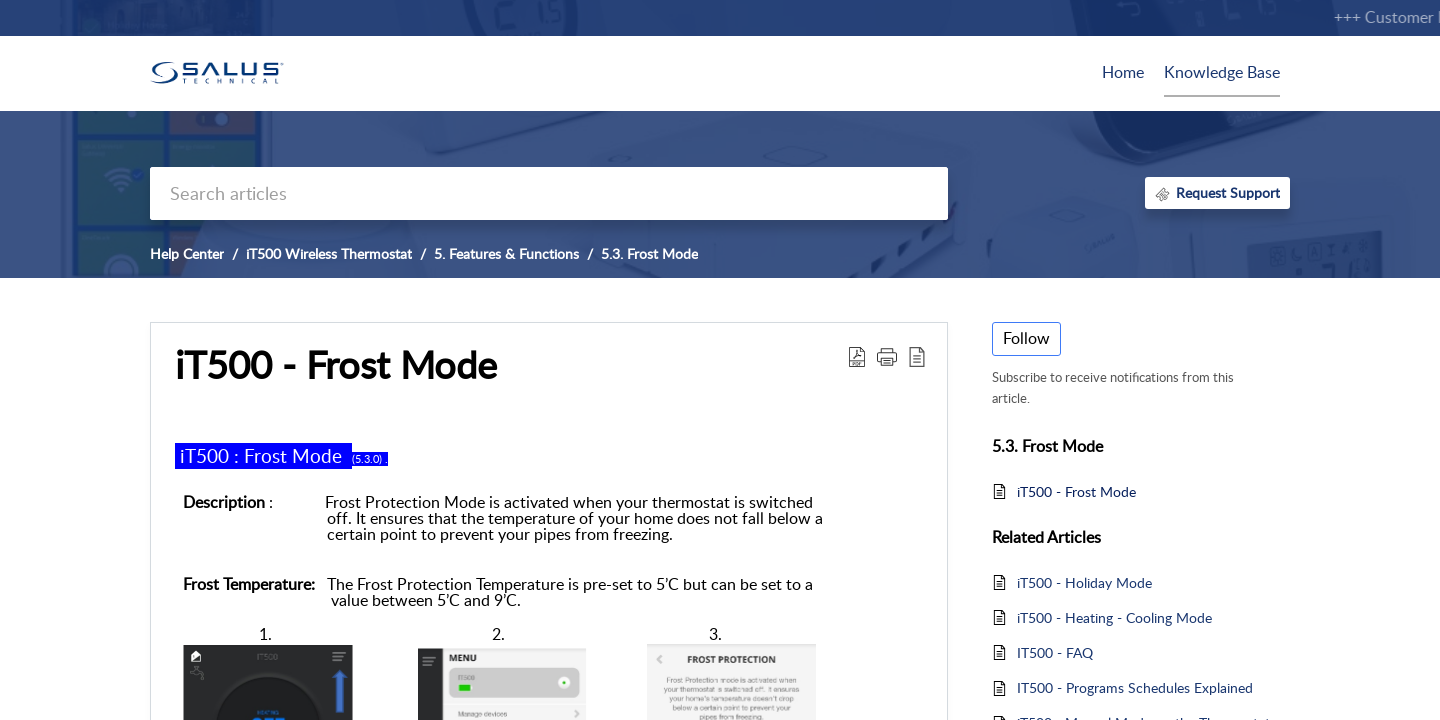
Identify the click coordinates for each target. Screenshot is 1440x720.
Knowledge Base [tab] (1222, 72)
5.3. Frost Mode (649, 253)
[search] (549, 193)
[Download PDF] (857, 356)
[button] (887, 356)
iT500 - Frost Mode (336, 365)
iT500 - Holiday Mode (1084, 582)
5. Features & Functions (506, 253)
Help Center (187, 253)
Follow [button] (1026, 338)
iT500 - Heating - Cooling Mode (1114, 617)
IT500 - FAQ (1055, 652)
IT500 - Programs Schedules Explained (1135, 687)
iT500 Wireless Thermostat (329, 253)
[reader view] (917, 356)
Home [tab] (1123, 72)
